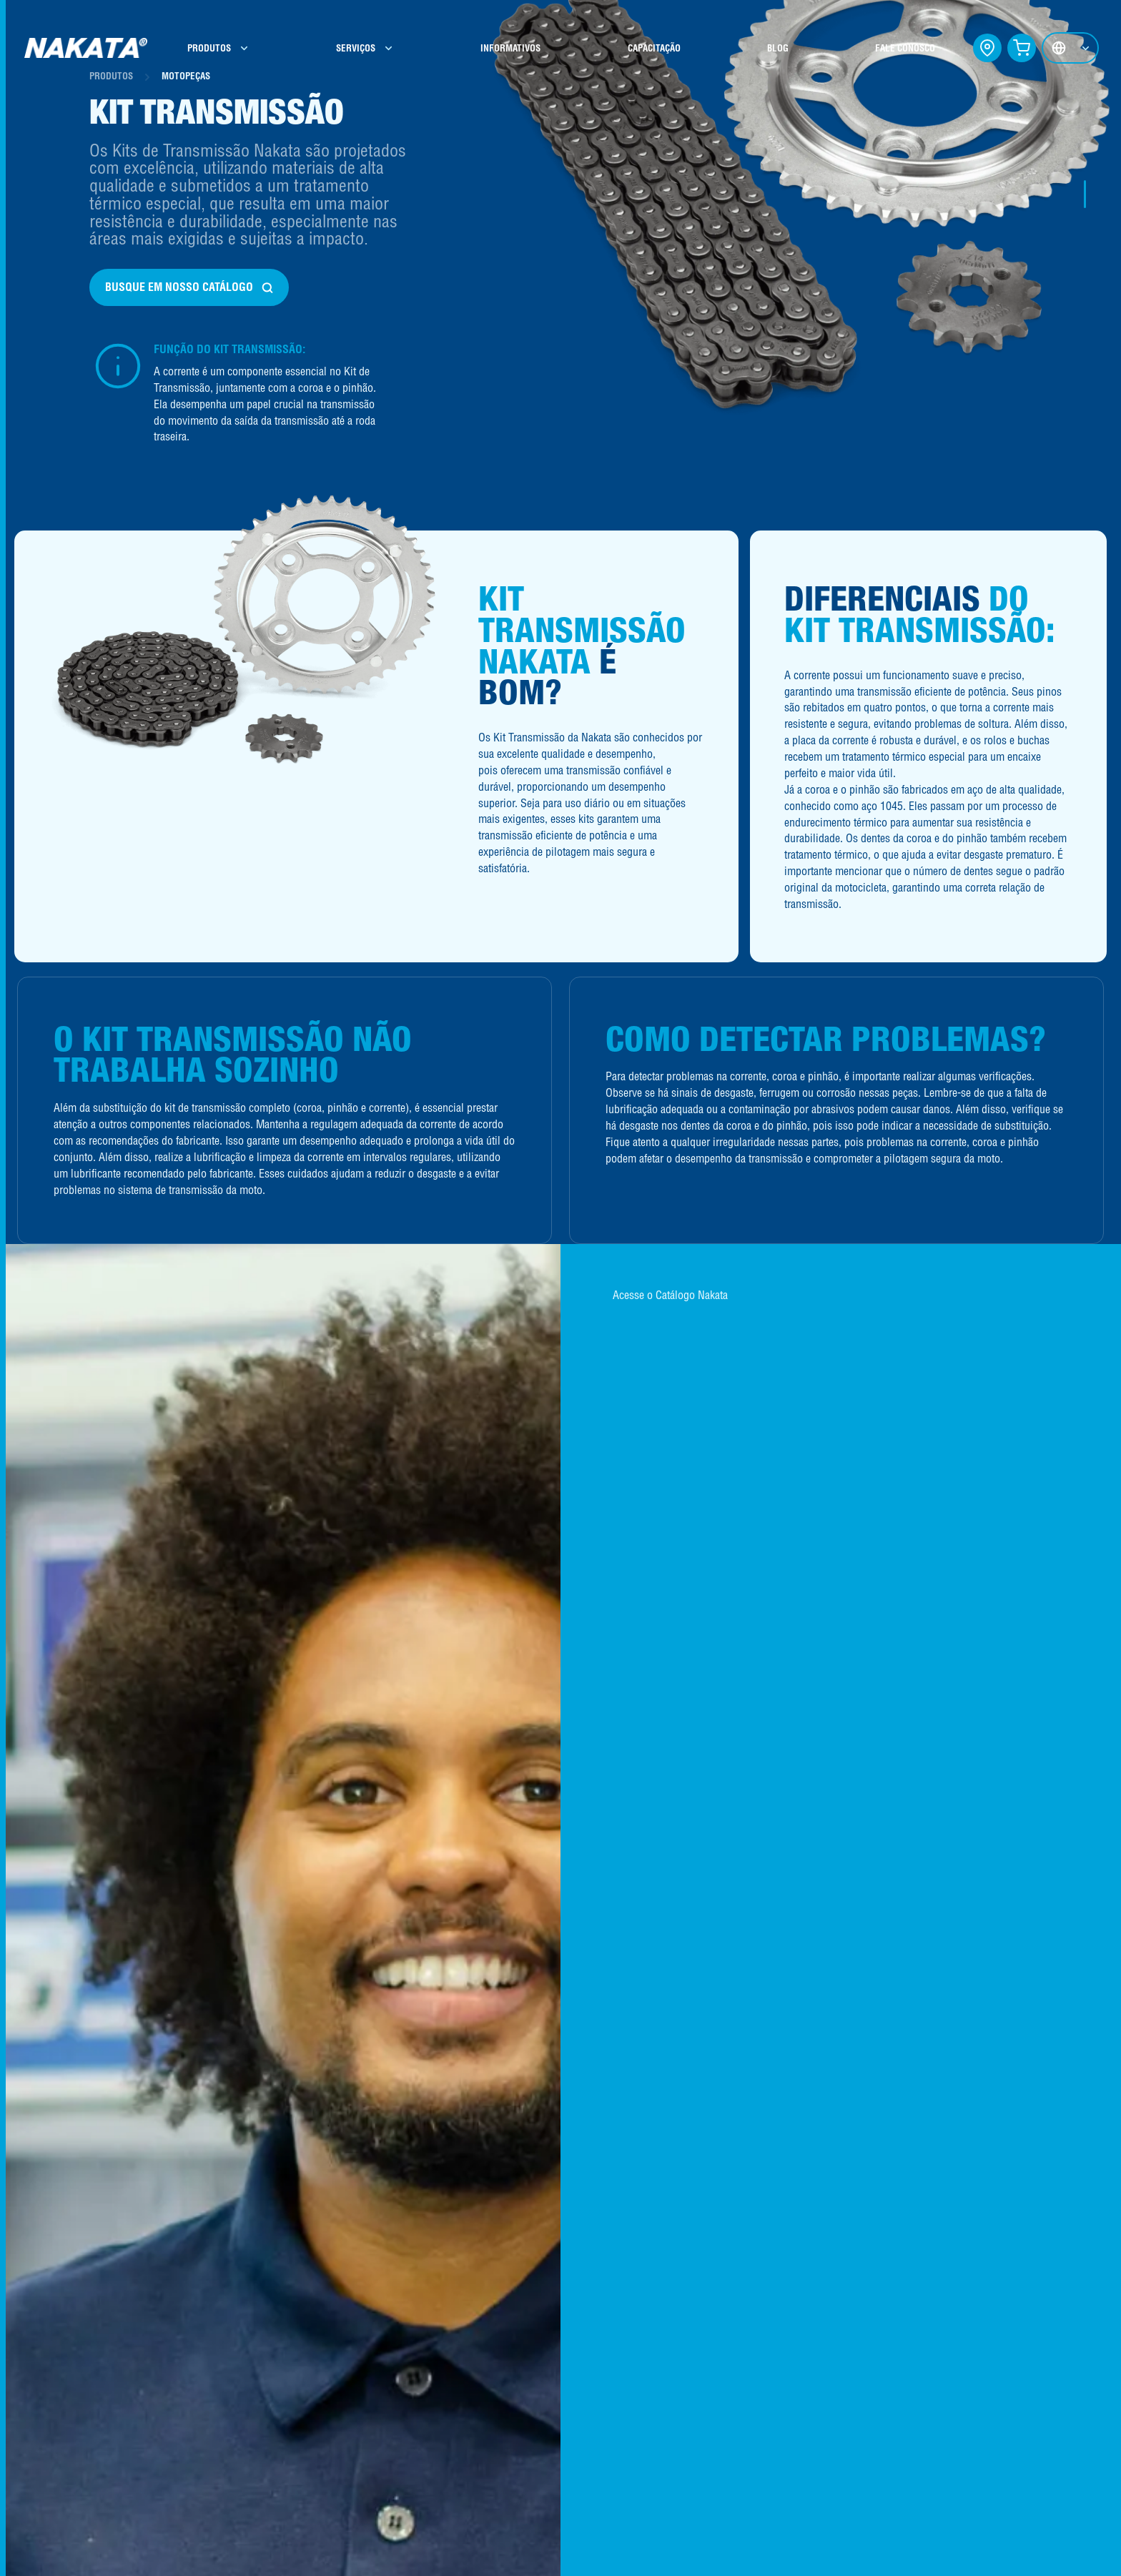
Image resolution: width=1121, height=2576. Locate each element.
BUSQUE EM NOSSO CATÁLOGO (190, 287)
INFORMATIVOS (512, 47)
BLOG (774, 47)
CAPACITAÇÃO (652, 47)
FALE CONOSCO (900, 47)
